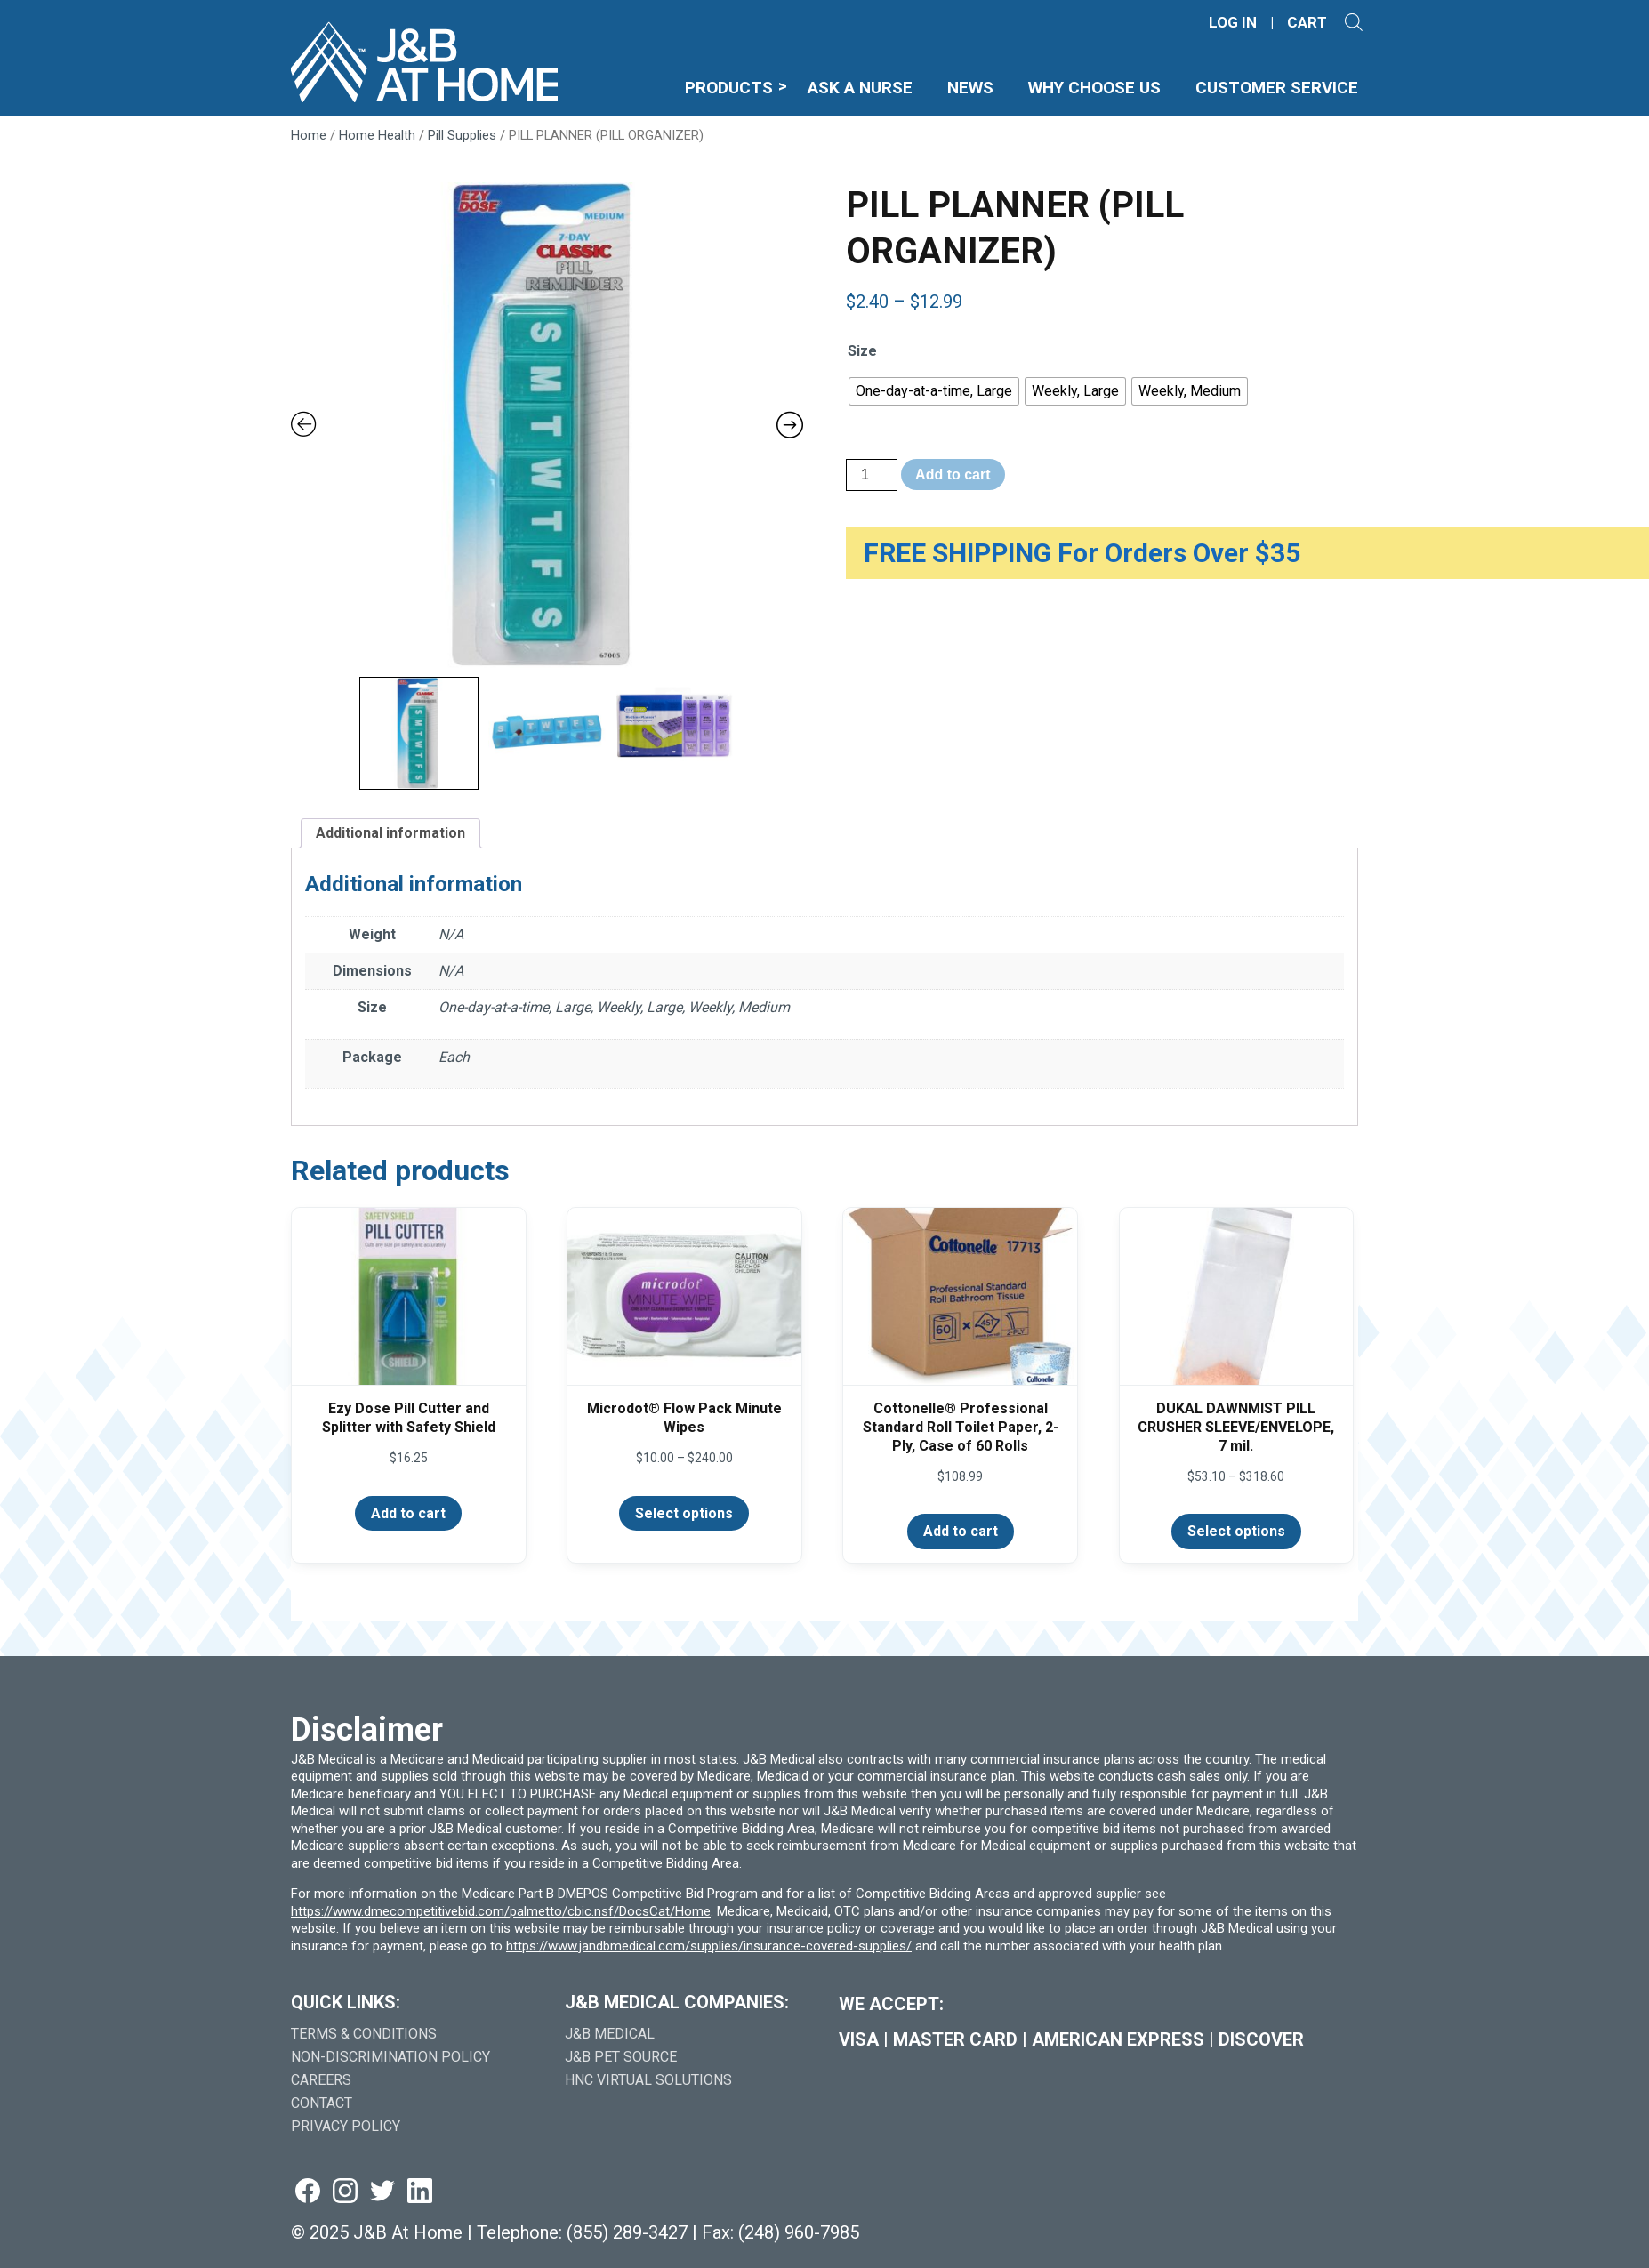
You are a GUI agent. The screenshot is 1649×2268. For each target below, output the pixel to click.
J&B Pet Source (621, 2056)
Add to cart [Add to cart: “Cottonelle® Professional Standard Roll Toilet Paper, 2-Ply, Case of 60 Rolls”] (960, 1531)
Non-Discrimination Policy (390, 2056)
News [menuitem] (999, 87)
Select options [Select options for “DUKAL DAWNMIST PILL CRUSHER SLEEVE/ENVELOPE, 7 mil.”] (1236, 1531)
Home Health (377, 135)
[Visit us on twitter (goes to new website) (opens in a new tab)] (382, 2192)
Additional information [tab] (390, 832)
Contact (321, 2103)
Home (308, 135)
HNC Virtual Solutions (648, 2079)
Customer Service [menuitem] (1284, 88)
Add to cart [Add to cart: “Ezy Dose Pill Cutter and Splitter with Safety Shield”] (408, 1513)
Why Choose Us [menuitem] (1116, 88)
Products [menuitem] (762, 88)
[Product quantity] (871, 475)
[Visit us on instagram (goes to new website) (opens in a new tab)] (345, 2192)
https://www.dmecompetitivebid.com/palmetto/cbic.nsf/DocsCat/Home (501, 1911)
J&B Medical (610, 2033)
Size (862, 350)
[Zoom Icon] (547, 425)
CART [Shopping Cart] (1307, 22)
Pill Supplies (462, 135)
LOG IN (1233, 22)
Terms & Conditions (364, 2033)
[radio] (933, 391)
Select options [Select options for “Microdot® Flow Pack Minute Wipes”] (684, 1513)
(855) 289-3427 (627, 2232)
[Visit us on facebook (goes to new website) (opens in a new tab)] (308, 2192)
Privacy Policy (345, 2126)
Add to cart (952, 474)
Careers (321, 2079)
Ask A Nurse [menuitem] (892, 87)
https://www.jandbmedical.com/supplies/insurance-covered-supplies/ (709, 1946)
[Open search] (1353, 22)
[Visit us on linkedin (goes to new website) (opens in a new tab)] (420, 2192)
